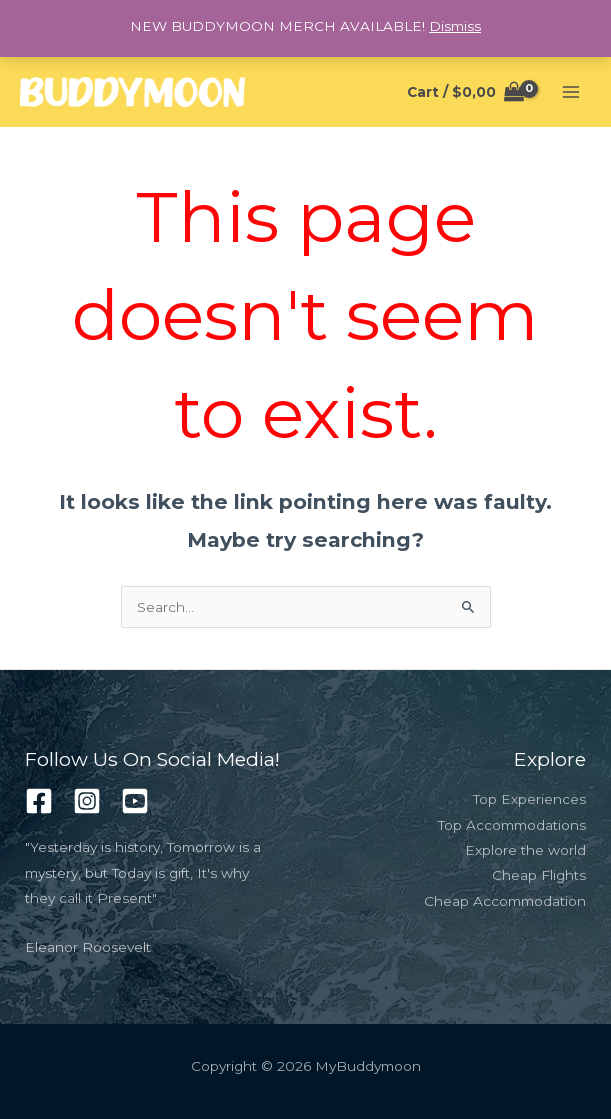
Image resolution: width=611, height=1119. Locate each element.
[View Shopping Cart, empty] (466, 92)
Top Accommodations (512, 825)
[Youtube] (135, 801)
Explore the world (525, 850)
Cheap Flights (539, 875)
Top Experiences (529, 799)
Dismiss (455, 26)
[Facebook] (39, 801)
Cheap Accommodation (505, 901)
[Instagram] (87, 801)
